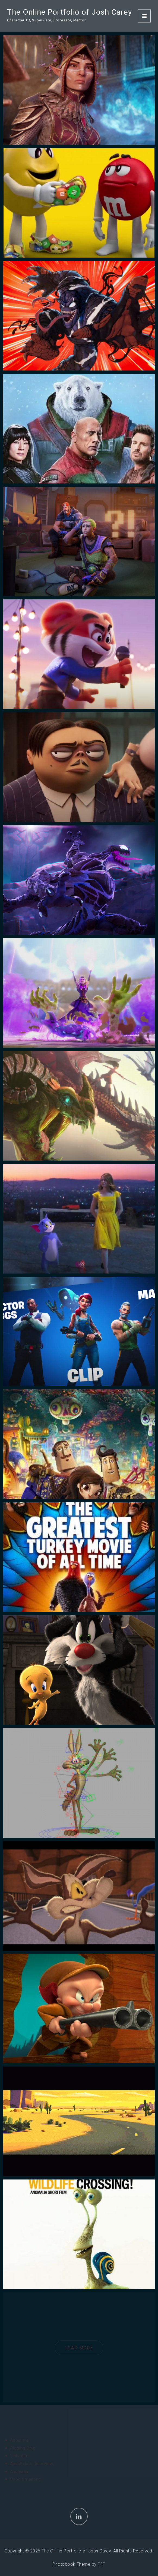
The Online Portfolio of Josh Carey (69, 12)
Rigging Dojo (22, 2448)
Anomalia (19, 2471)
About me (19, 2440)
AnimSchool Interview (31, 2463)
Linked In (19, 2455)
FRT (101, 2564)
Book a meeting (25, 2479)
